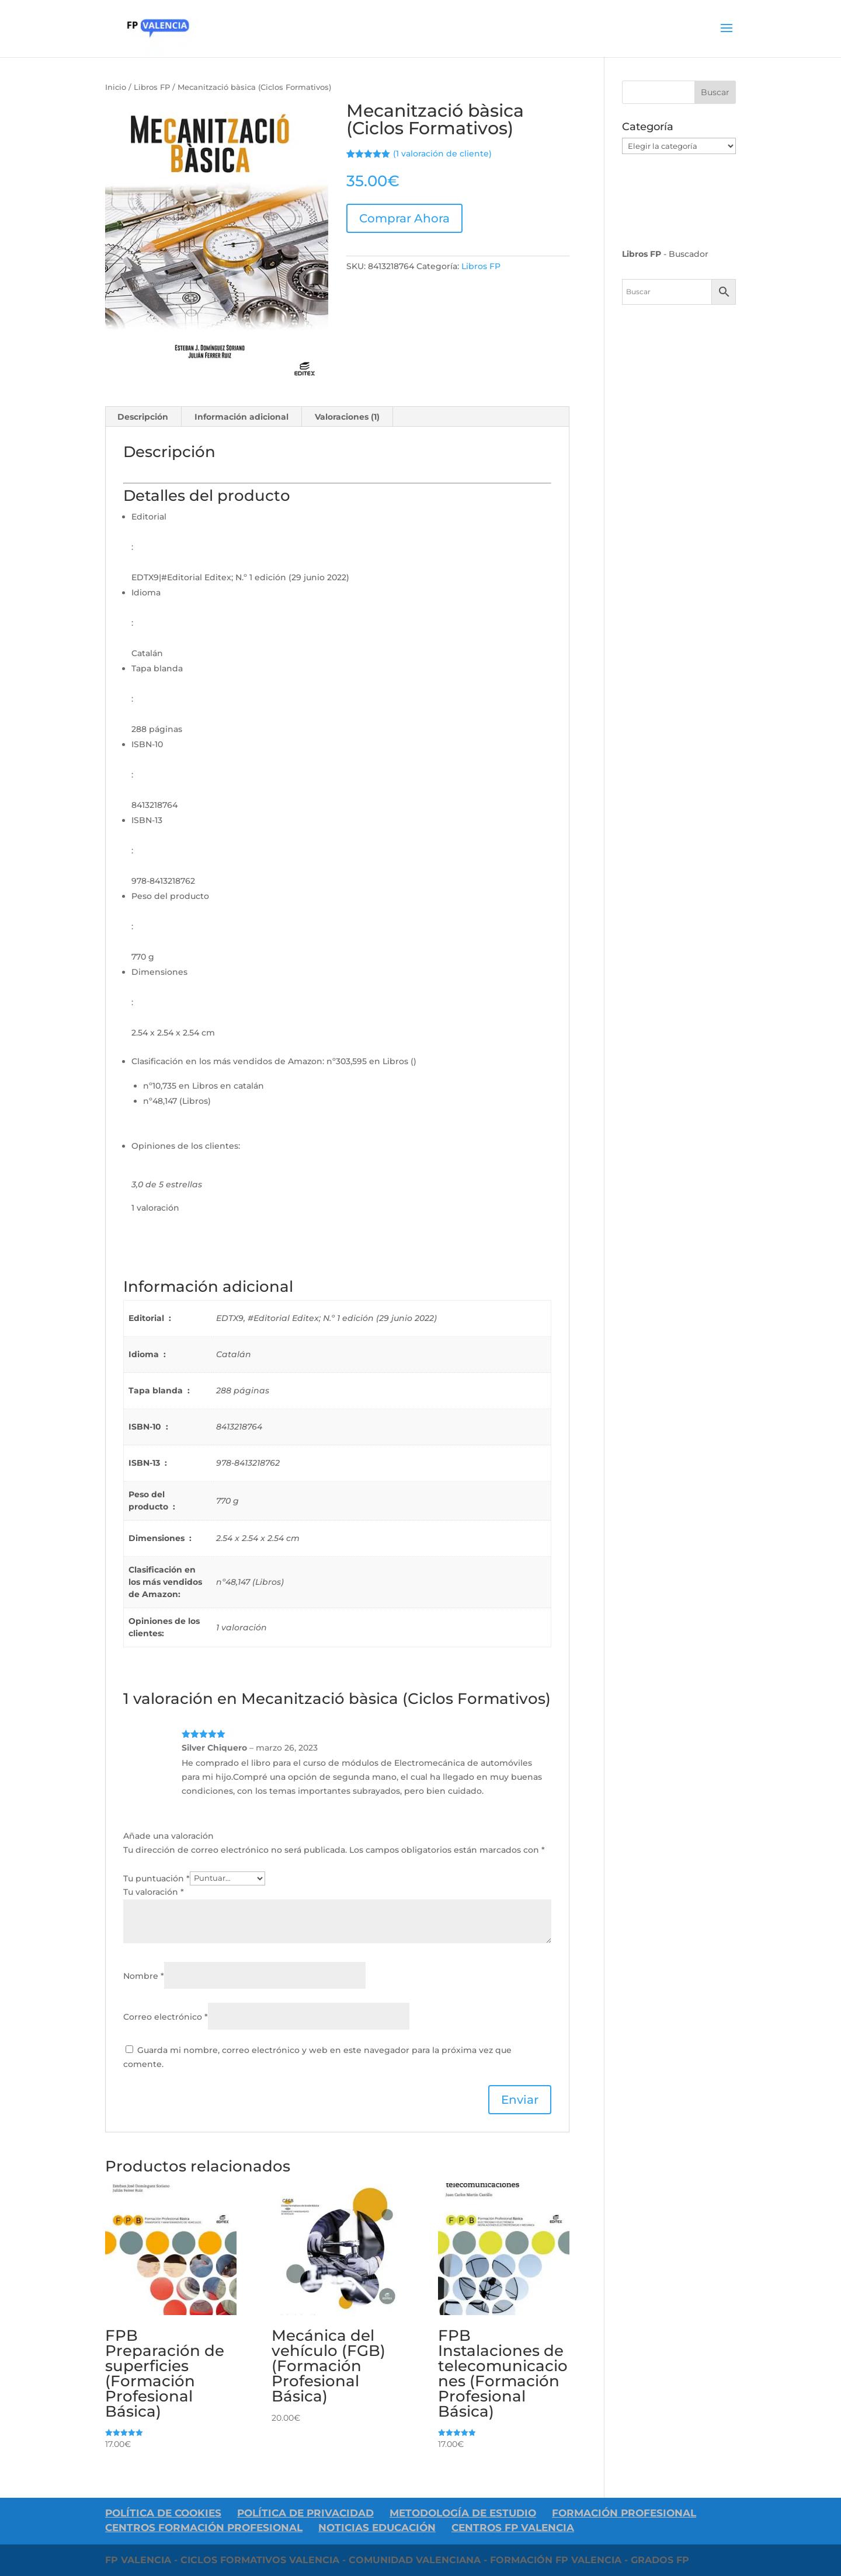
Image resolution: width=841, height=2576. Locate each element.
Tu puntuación (156, 1878)
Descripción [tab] (142, 417)
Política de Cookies (163, 2513)
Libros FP (152, 87)
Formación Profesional (624, 2513)
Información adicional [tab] (241, 417)
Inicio (115, 87)
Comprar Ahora (404, 218)
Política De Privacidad (305, 2513)
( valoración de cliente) (442, 153)
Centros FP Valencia (512, 2527)
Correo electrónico (165, 2017)
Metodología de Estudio (463, 2513)
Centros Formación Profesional (204, 2527)
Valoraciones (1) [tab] (347, 417)
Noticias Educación (377, 2527)
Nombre (143, 1976)
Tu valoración (153, 1892)
